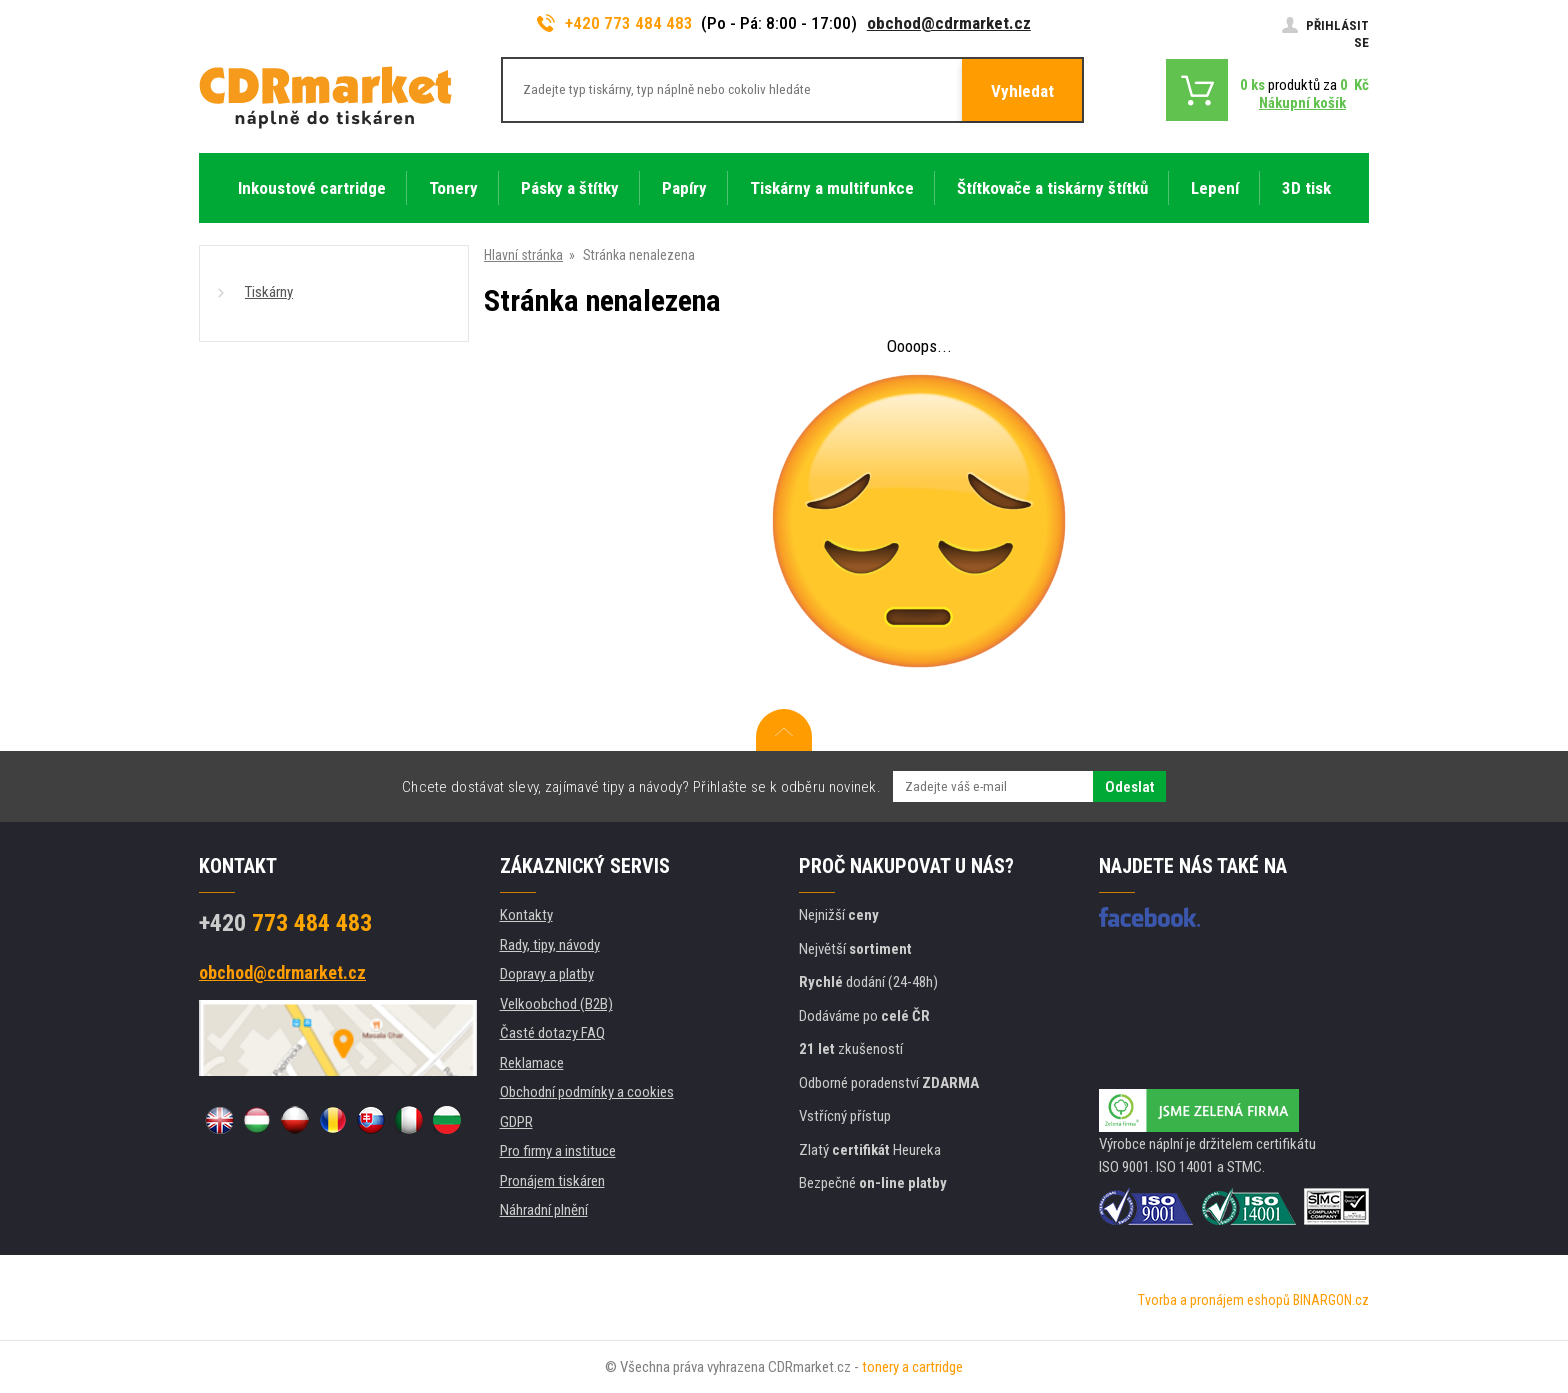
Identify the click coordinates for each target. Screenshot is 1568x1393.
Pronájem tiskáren (552, 1181)
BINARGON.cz (1331, 1300)
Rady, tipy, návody (550, 945)
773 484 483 (285, 923)
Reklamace (532, 1063)
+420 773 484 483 (615, 23)
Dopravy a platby (547, 974)
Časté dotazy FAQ (552, 1033)
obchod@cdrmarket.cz (949, 23)
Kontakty (526, 915)
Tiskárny (269, 292)
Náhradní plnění (544, 1210)
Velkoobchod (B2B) (556, 1004)
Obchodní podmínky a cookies (587, 1092)
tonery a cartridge (912, 1367)
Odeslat (1129, 787)
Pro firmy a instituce (558, 1151)
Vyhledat (1022, 91)
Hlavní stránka (523, 255)
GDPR (516, 1122)
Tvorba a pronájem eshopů (1214, 1300)
